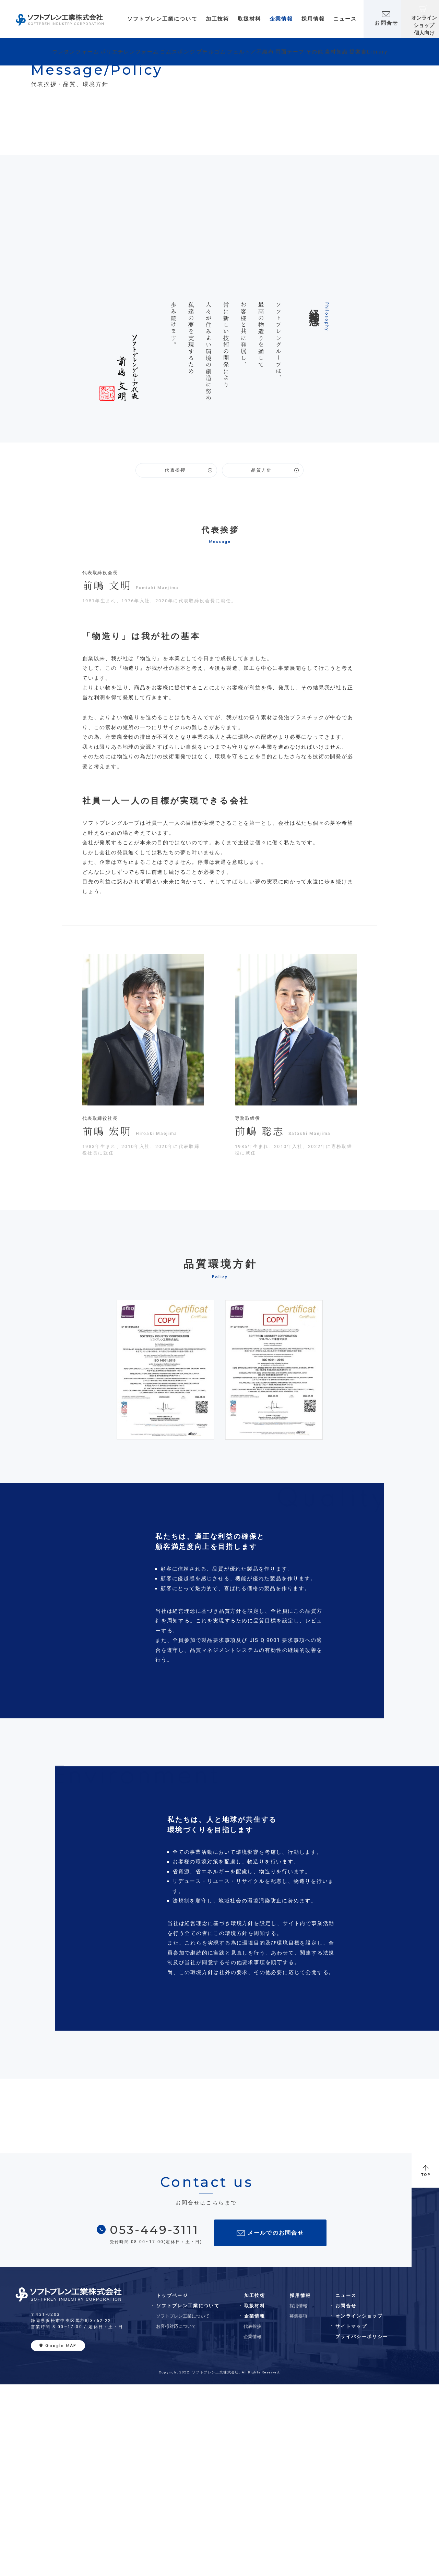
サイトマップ (351, 2517)
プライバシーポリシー (361, 2528)
